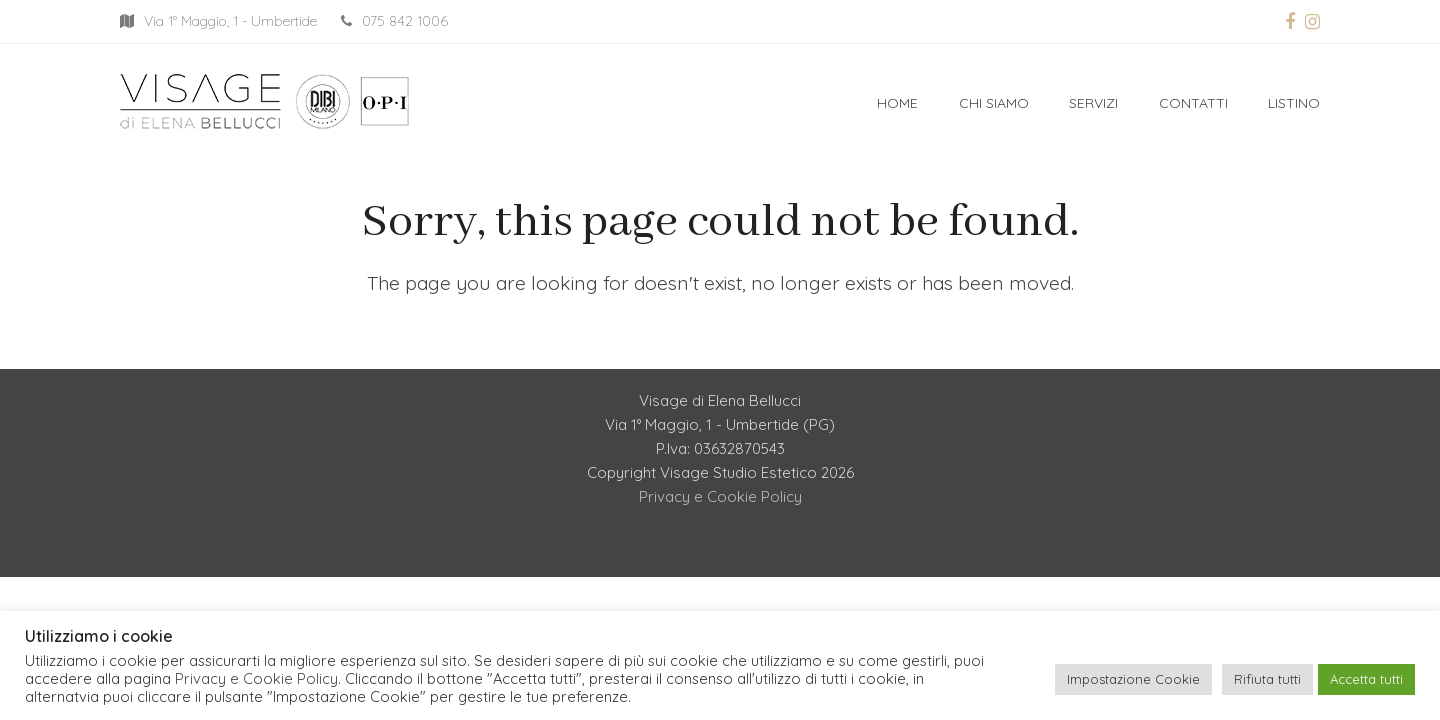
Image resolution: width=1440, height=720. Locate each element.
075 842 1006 (405, 21)
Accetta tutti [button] (1366, 679)
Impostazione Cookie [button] (1133, 679)
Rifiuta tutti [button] (1267, 679)
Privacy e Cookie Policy (720, 496)
